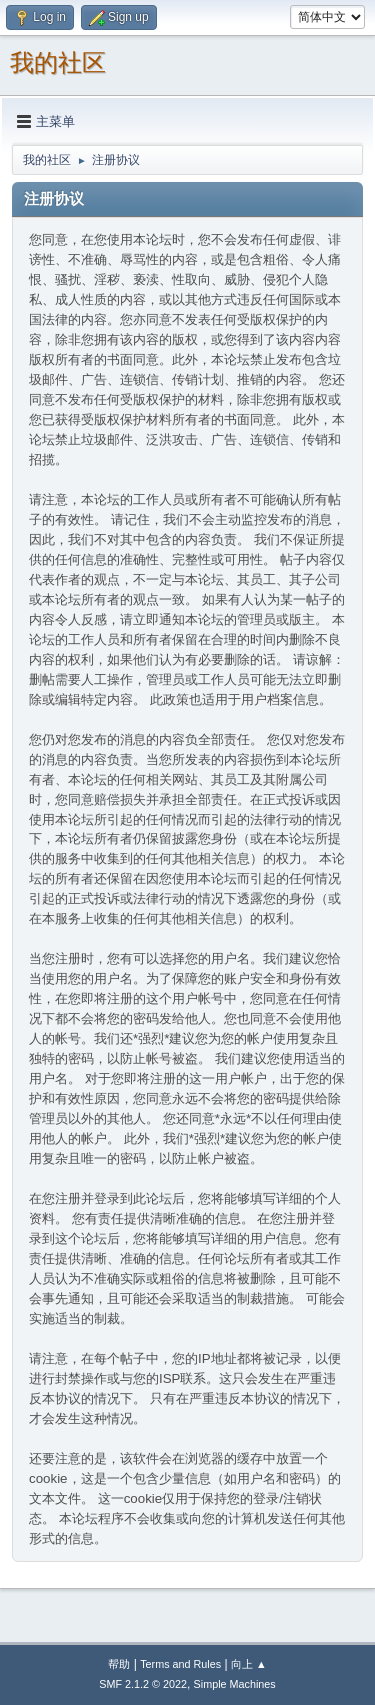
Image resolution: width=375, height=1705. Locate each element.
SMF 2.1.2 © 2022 (143, 1684)
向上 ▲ (249, 1664)
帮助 (119, 1664)
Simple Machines (235, 1684)
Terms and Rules (180, 1664)
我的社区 (58, 62)
